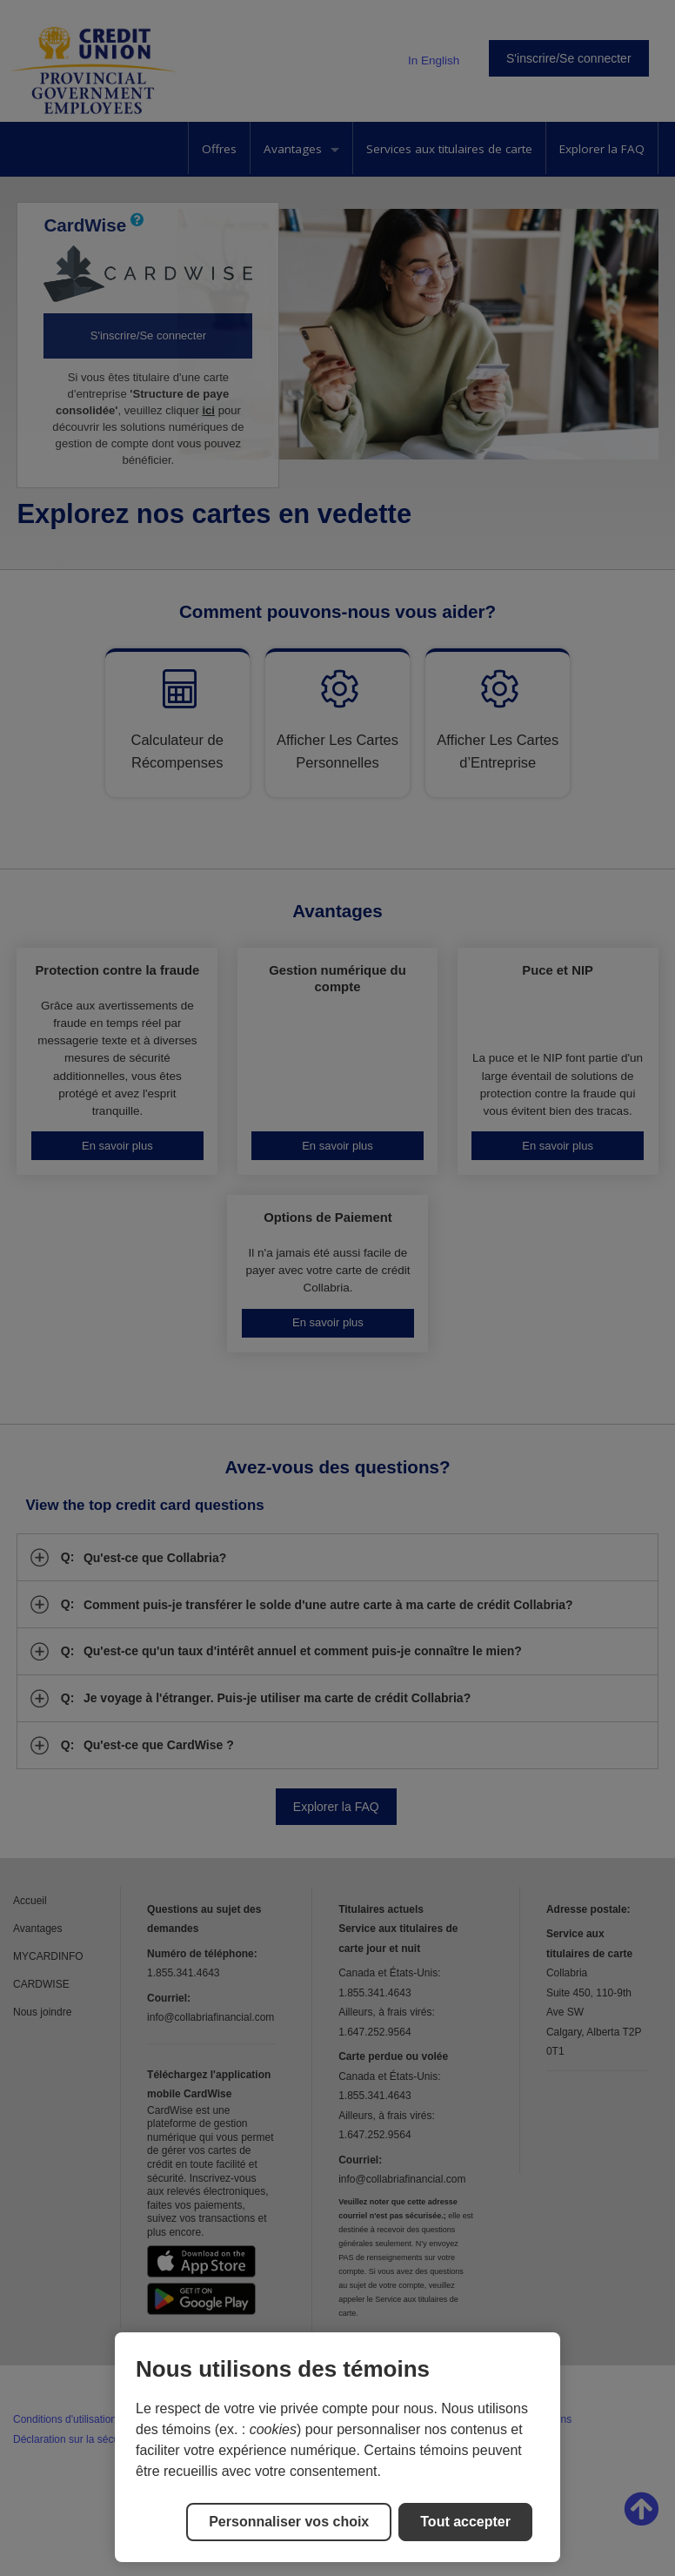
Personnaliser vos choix (289, 2521)
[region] (337, 2447)
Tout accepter (465, 2521)
